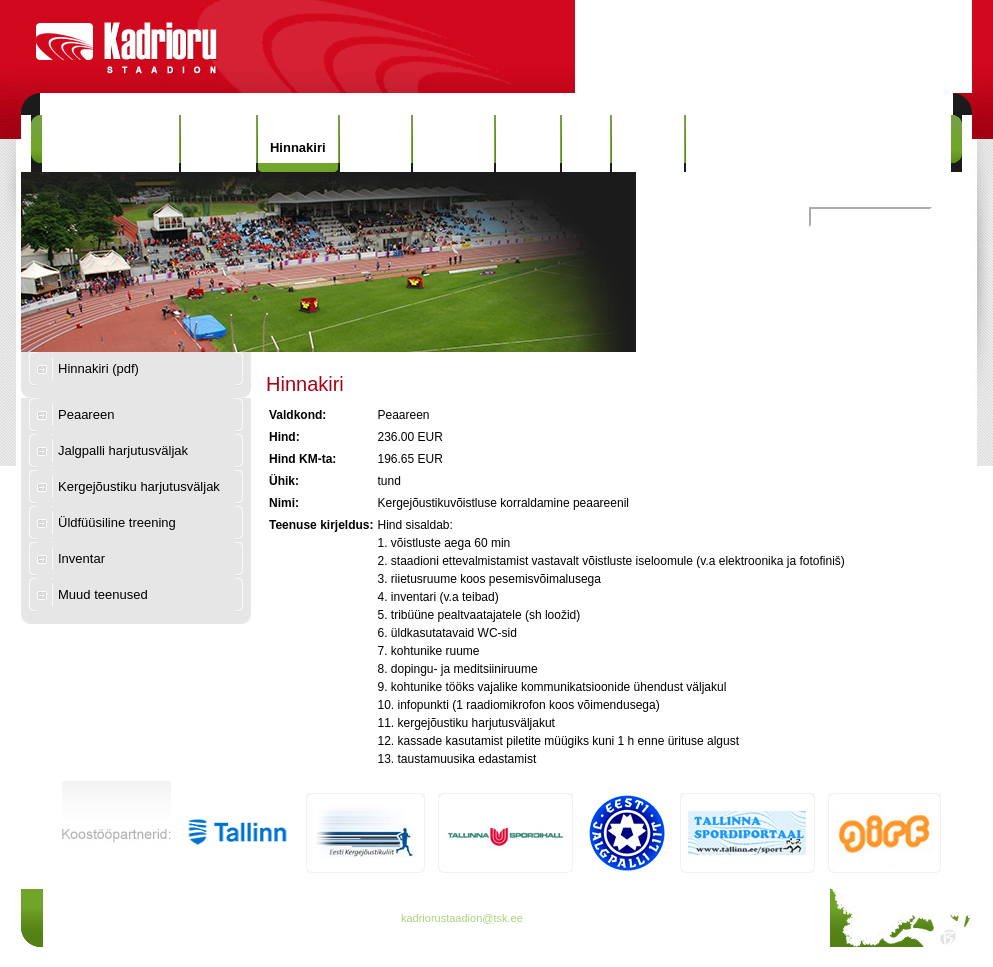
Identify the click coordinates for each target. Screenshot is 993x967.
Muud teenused (103, 594)
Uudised (218, 143)
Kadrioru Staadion (110, 143)
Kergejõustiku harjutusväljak (139, 486)
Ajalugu (376, 143)
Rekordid (453, 143)
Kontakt (648, 143)
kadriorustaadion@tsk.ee (462, 918)
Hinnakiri (298, 147)
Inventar (81, 558)
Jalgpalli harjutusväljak (123, 450)
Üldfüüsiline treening (117, 522)
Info (586, 143)
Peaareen (86, 414)
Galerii (528, 143)
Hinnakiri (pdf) (98, 368)
